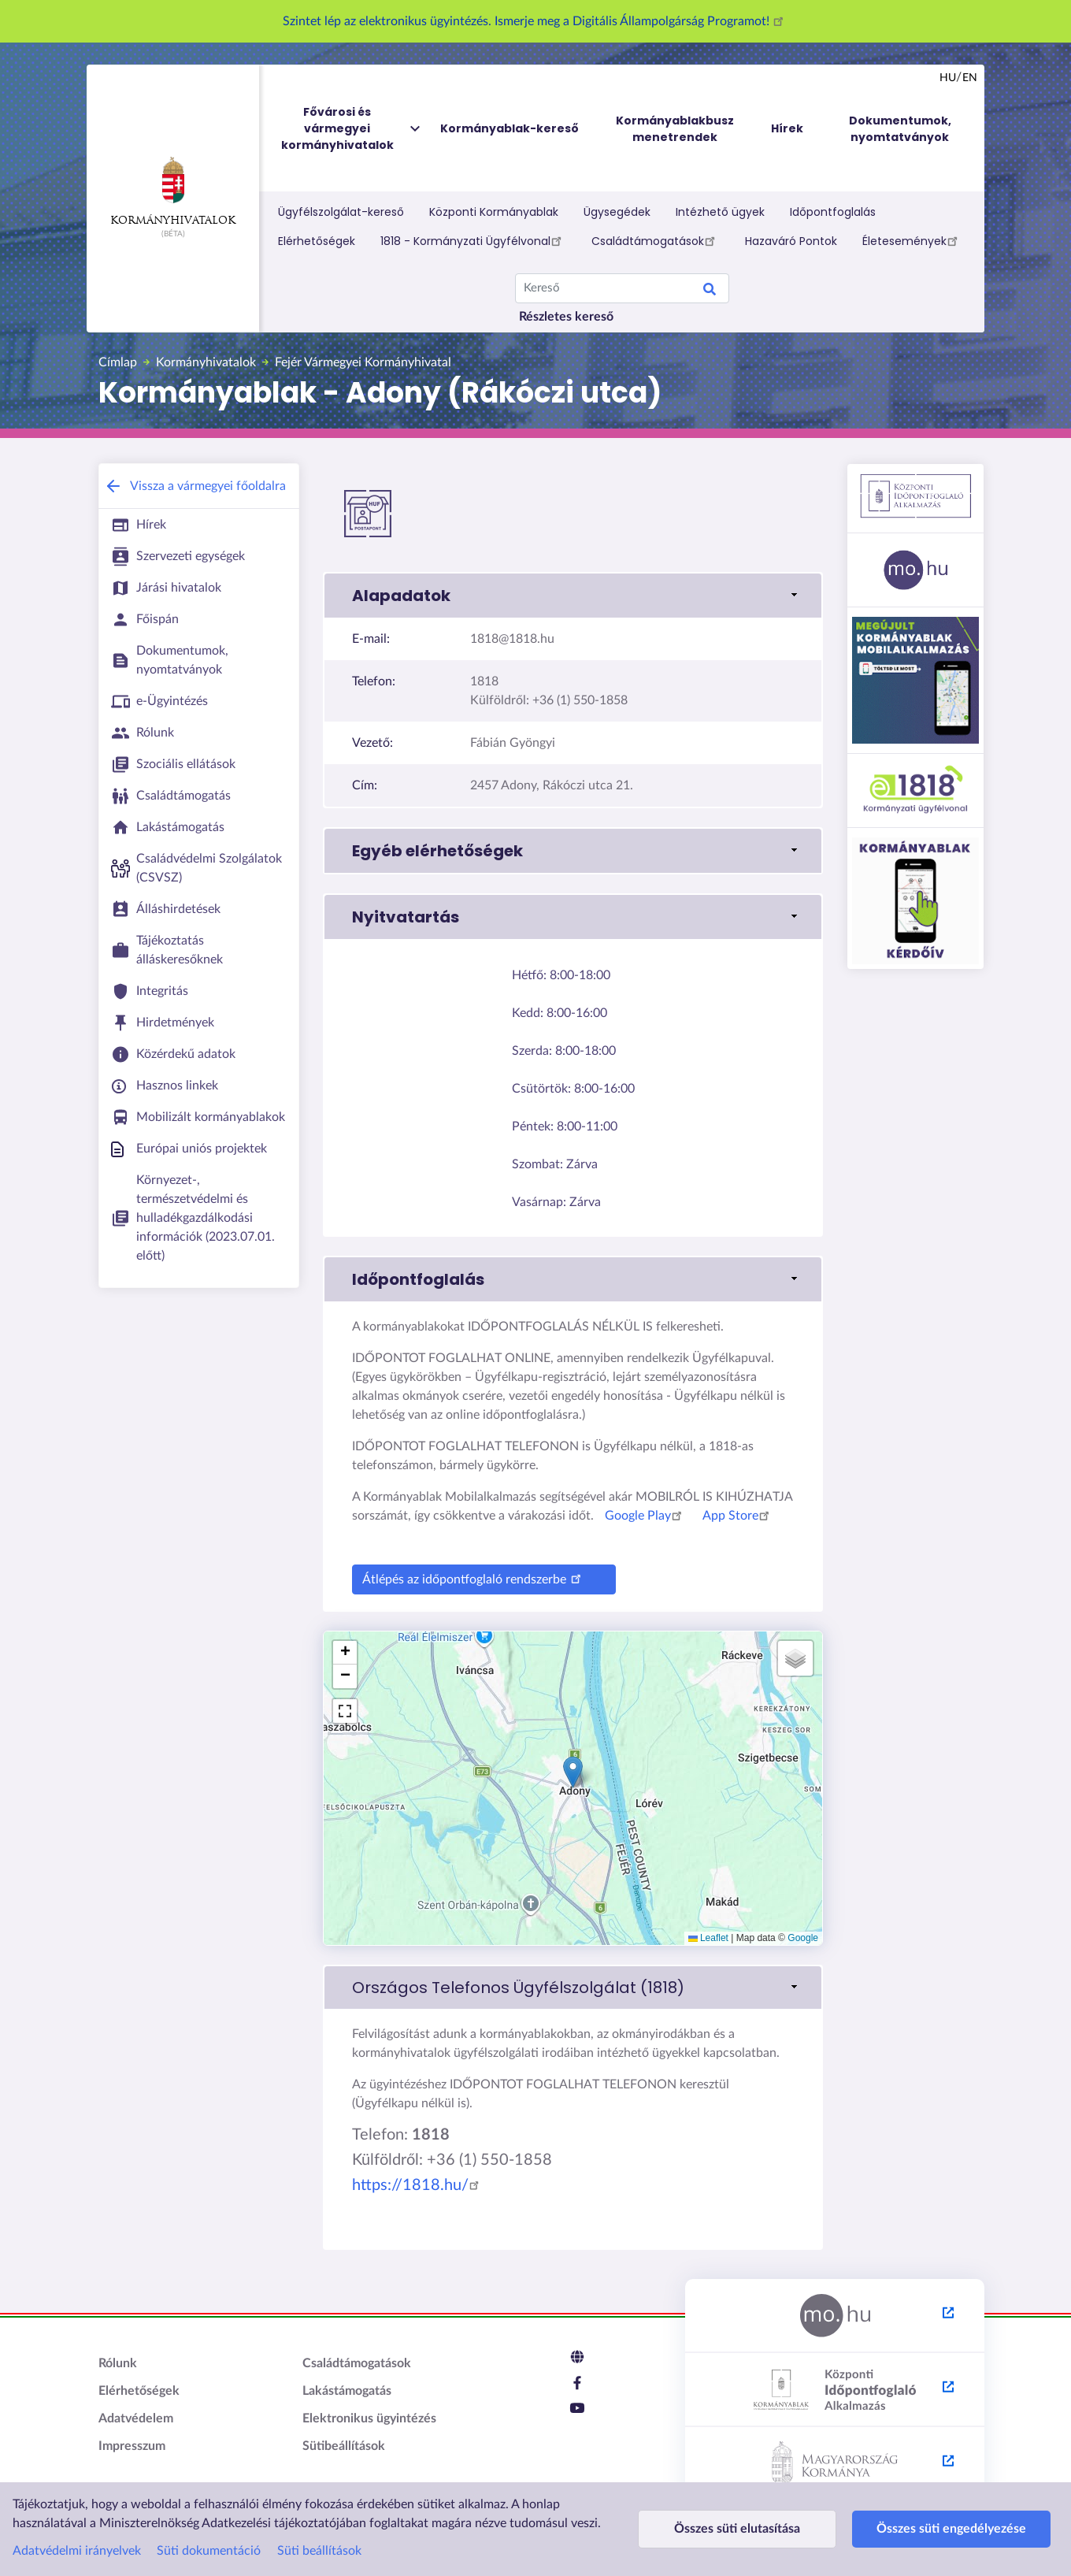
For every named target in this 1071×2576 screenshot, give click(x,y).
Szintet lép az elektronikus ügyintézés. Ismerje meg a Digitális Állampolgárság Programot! (535, 21)
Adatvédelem (135, 2418)
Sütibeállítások (343, 2446)
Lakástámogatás (346, 2391)
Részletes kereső (566, 316)
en (969, 78)
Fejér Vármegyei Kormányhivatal (363, 362)
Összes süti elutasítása (725, 2528)
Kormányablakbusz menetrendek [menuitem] (675, 129)
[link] (572, 1987)
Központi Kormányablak (493, 212)
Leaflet (708, 1937)
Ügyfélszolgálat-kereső (341, 212)
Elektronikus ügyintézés (369, 2418)
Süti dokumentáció (209, 2550)
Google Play (646, 1515)
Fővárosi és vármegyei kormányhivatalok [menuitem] (352, 129)
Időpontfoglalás (833, 212)
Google (803, 1937)
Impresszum (131, 2446)
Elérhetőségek (316, 241)
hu (947, 78)
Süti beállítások (319, 2550)
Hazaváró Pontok (791, 241)
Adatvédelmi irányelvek (77, 2550)
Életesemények (912, 240)
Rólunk (117, 2363)
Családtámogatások (655, 240)
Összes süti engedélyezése (916, 2529)
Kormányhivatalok (172, 191)
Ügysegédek (617, 212)
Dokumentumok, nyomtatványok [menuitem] (900, 129)
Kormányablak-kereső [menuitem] (509, 128)
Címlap (117, 362)
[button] (572, 595)
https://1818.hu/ (418, 2185)
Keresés (709, 291)
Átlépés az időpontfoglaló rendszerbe (474, 1577)
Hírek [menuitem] (787, 128)
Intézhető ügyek (720, 212)
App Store (738, 1515)
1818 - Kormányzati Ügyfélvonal (473, 240)
